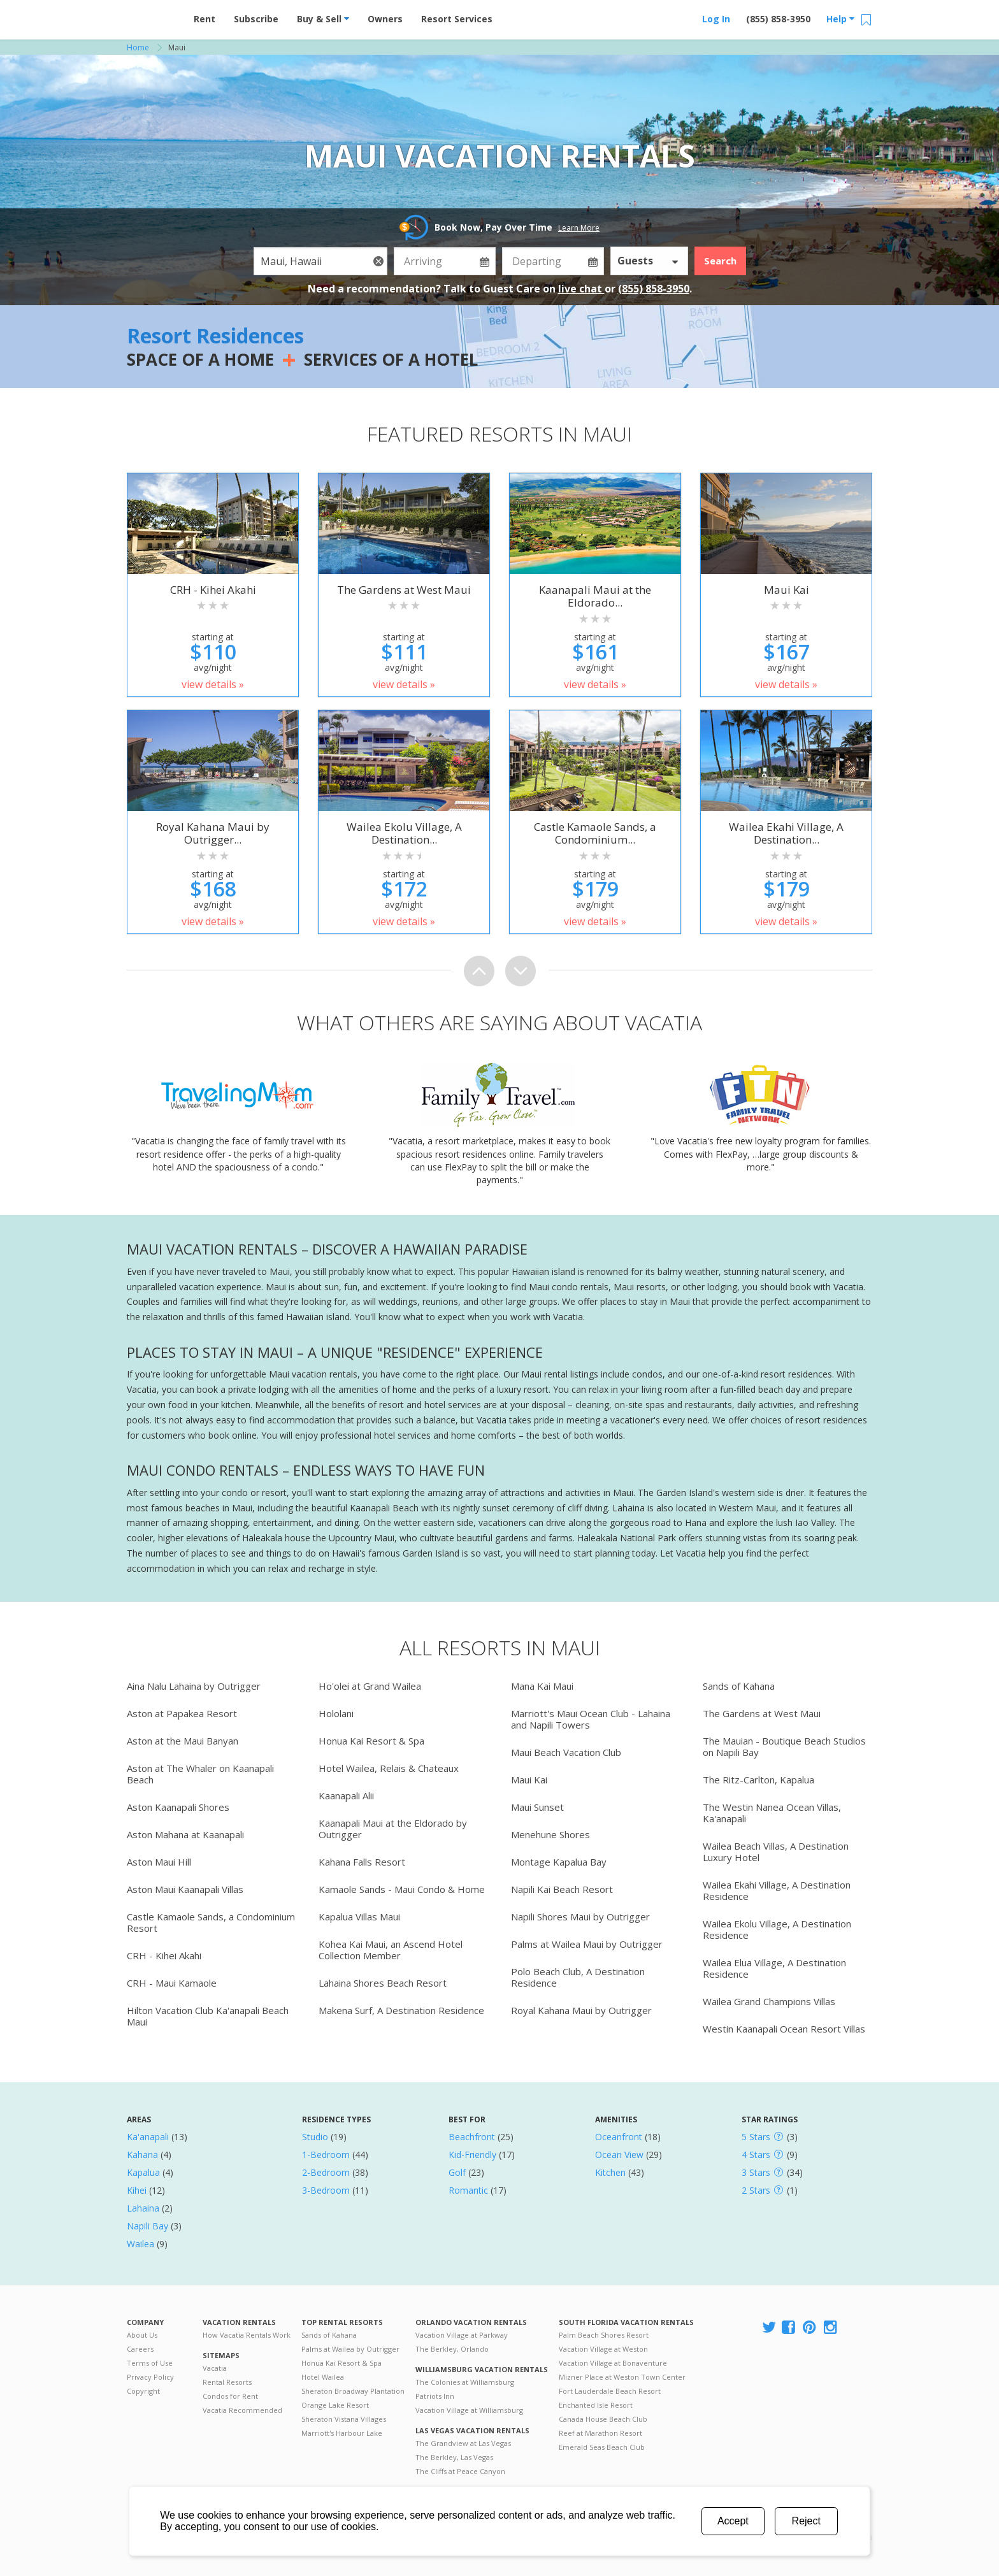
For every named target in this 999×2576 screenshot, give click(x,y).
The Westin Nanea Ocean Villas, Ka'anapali (772, 1812)
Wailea (140, 2244)
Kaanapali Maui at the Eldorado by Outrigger (393, 1828)
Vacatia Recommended (242, 2410)
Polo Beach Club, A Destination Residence (578, 1977)
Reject (806, 2520)
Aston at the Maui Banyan (182, 1740)
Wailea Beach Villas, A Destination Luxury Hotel (776, 1851)
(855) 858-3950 (778, 19)
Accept (733, 2520)
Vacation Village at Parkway (461, 2335)
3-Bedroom (326, 2190)
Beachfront (472, 2137)
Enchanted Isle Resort (596, 2405)
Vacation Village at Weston (603, 2349)
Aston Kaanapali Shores (178, 1807)
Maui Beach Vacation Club (566, 1752)
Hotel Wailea (322, 2377)
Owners (385, 19)
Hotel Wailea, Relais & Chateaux (389, 1768)
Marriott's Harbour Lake (341, 2433)
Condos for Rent (230, 2396)
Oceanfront (618, 2137)
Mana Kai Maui (542, 1686)
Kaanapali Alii (346, 1795)
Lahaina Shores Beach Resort (383, 1983)
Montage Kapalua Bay (559, 1861)
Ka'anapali (148, 2137)
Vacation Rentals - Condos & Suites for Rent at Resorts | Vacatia (152, 16)
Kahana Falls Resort (362, 1861)
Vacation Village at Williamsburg (469, 2410)
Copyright (143, 2391)
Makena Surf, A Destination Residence (401, 2010)
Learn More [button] (579, 227)
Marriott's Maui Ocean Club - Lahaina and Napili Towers (590, 1719)
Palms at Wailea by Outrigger (350, 2349)
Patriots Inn (434, 2396)
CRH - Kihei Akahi (164, 1955)
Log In (716, 19)
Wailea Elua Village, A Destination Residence (774, 1968)
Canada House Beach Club (603, 2419)
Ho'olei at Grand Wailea (370, 1686)
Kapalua (143, 2172)
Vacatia (215, 2368)
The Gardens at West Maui (762, 1713)
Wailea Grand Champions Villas (769, 2001)
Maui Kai (529, 1779)
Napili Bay (147, 2226)
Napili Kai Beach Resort (562, 1889)
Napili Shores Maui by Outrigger (580, 1916)
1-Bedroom (326, 2154)
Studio (315, 2137)
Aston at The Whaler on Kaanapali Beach (200, 1773)
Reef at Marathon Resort (600, 2433)
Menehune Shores (550, 1834)
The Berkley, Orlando (452, 2349)
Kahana (142, 2154)
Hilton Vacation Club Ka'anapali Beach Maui (208, 2015)
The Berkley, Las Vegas (454, 2457)
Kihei (137, 2190)
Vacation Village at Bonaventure (613, 2363)
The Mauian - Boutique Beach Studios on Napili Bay (784, 1746)
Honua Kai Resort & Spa (371, 1740)
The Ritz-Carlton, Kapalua (758, 1779)
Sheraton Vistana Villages (343, 2419)
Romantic (468, 2190)
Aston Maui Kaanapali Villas (185, 1889)
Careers (140, 2349)
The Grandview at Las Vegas (463, 2443)
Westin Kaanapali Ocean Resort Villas (784, 2028)
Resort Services (456, 19)
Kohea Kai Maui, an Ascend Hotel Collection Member (391, 1949)
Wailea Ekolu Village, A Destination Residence (777, 1929)
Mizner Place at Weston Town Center (622, 2377)
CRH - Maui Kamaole (172, 1983)
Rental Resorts (227, 2382)
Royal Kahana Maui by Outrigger (581, 2010)
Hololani (336, 1713)
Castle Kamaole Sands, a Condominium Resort (211, 1922)
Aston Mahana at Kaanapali (185, 1834)
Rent (204, 19)
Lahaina (143, 2208)
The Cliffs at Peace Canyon (460, 2471)
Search (720, 260)
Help (840, 19)
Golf (457, 2172)
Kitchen (610, 2172)
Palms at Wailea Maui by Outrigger (587, 1944)
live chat (581, 289)
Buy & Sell (323, 19)
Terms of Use (150, 2363)
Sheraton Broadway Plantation (353, 2391)
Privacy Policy (150, 2377)
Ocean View (619, 2154)
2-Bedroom (326, 2172)
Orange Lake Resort (335, 2405)
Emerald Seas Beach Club (602, 2447)
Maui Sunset (537, 1807)
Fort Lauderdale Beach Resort (610, 2391)
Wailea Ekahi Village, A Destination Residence (777, 1890)
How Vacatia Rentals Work (247, 2335)
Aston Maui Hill (159, 1861)
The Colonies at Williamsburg (464, 2382)
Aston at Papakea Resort (182, 1713)
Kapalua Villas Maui (359, 1916)
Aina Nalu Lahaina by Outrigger (194, 1686)
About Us (142, 2335)
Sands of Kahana (739, 1686)
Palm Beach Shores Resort (604, 2335)
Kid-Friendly (472, 2154)
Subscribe (256, 19)
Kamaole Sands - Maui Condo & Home (402, 1889)
